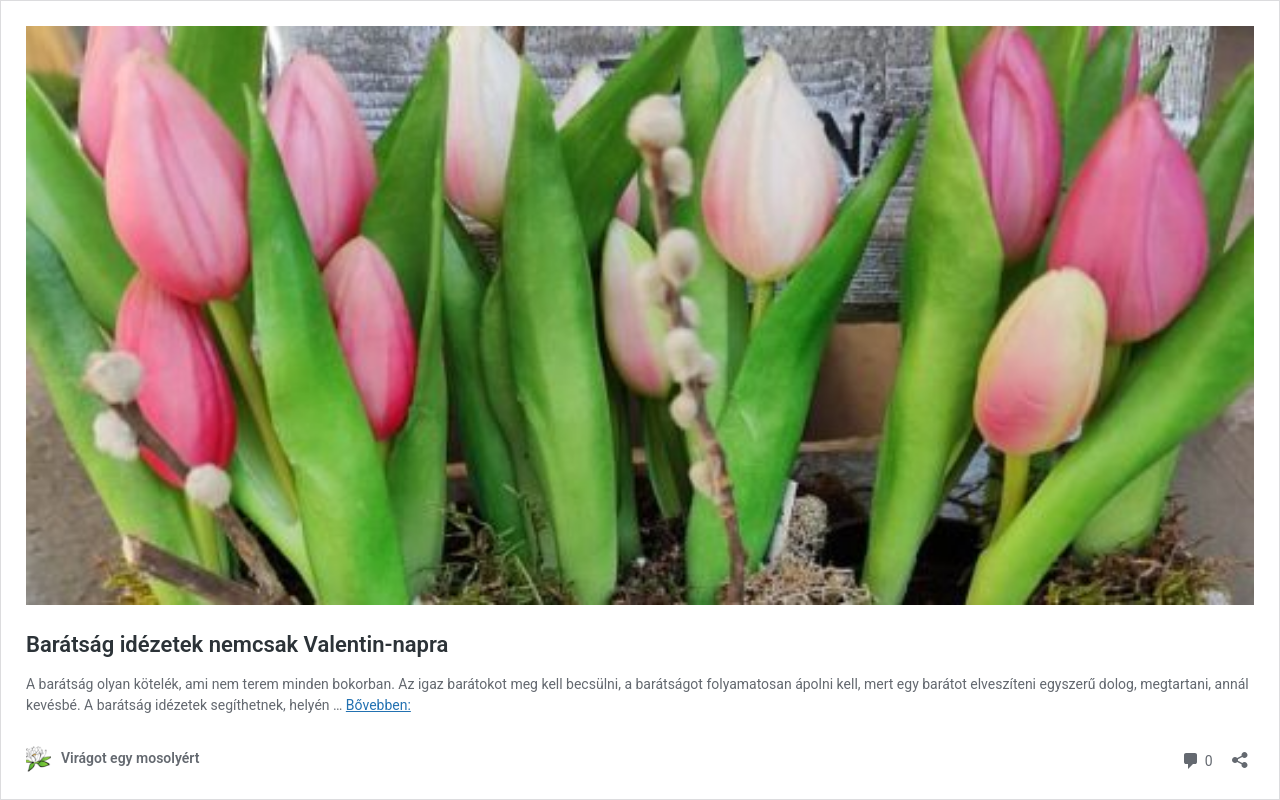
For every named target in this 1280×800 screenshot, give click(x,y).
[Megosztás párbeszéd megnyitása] (1240, 753)
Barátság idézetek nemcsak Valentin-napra (237, 644)
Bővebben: (378, 705)
